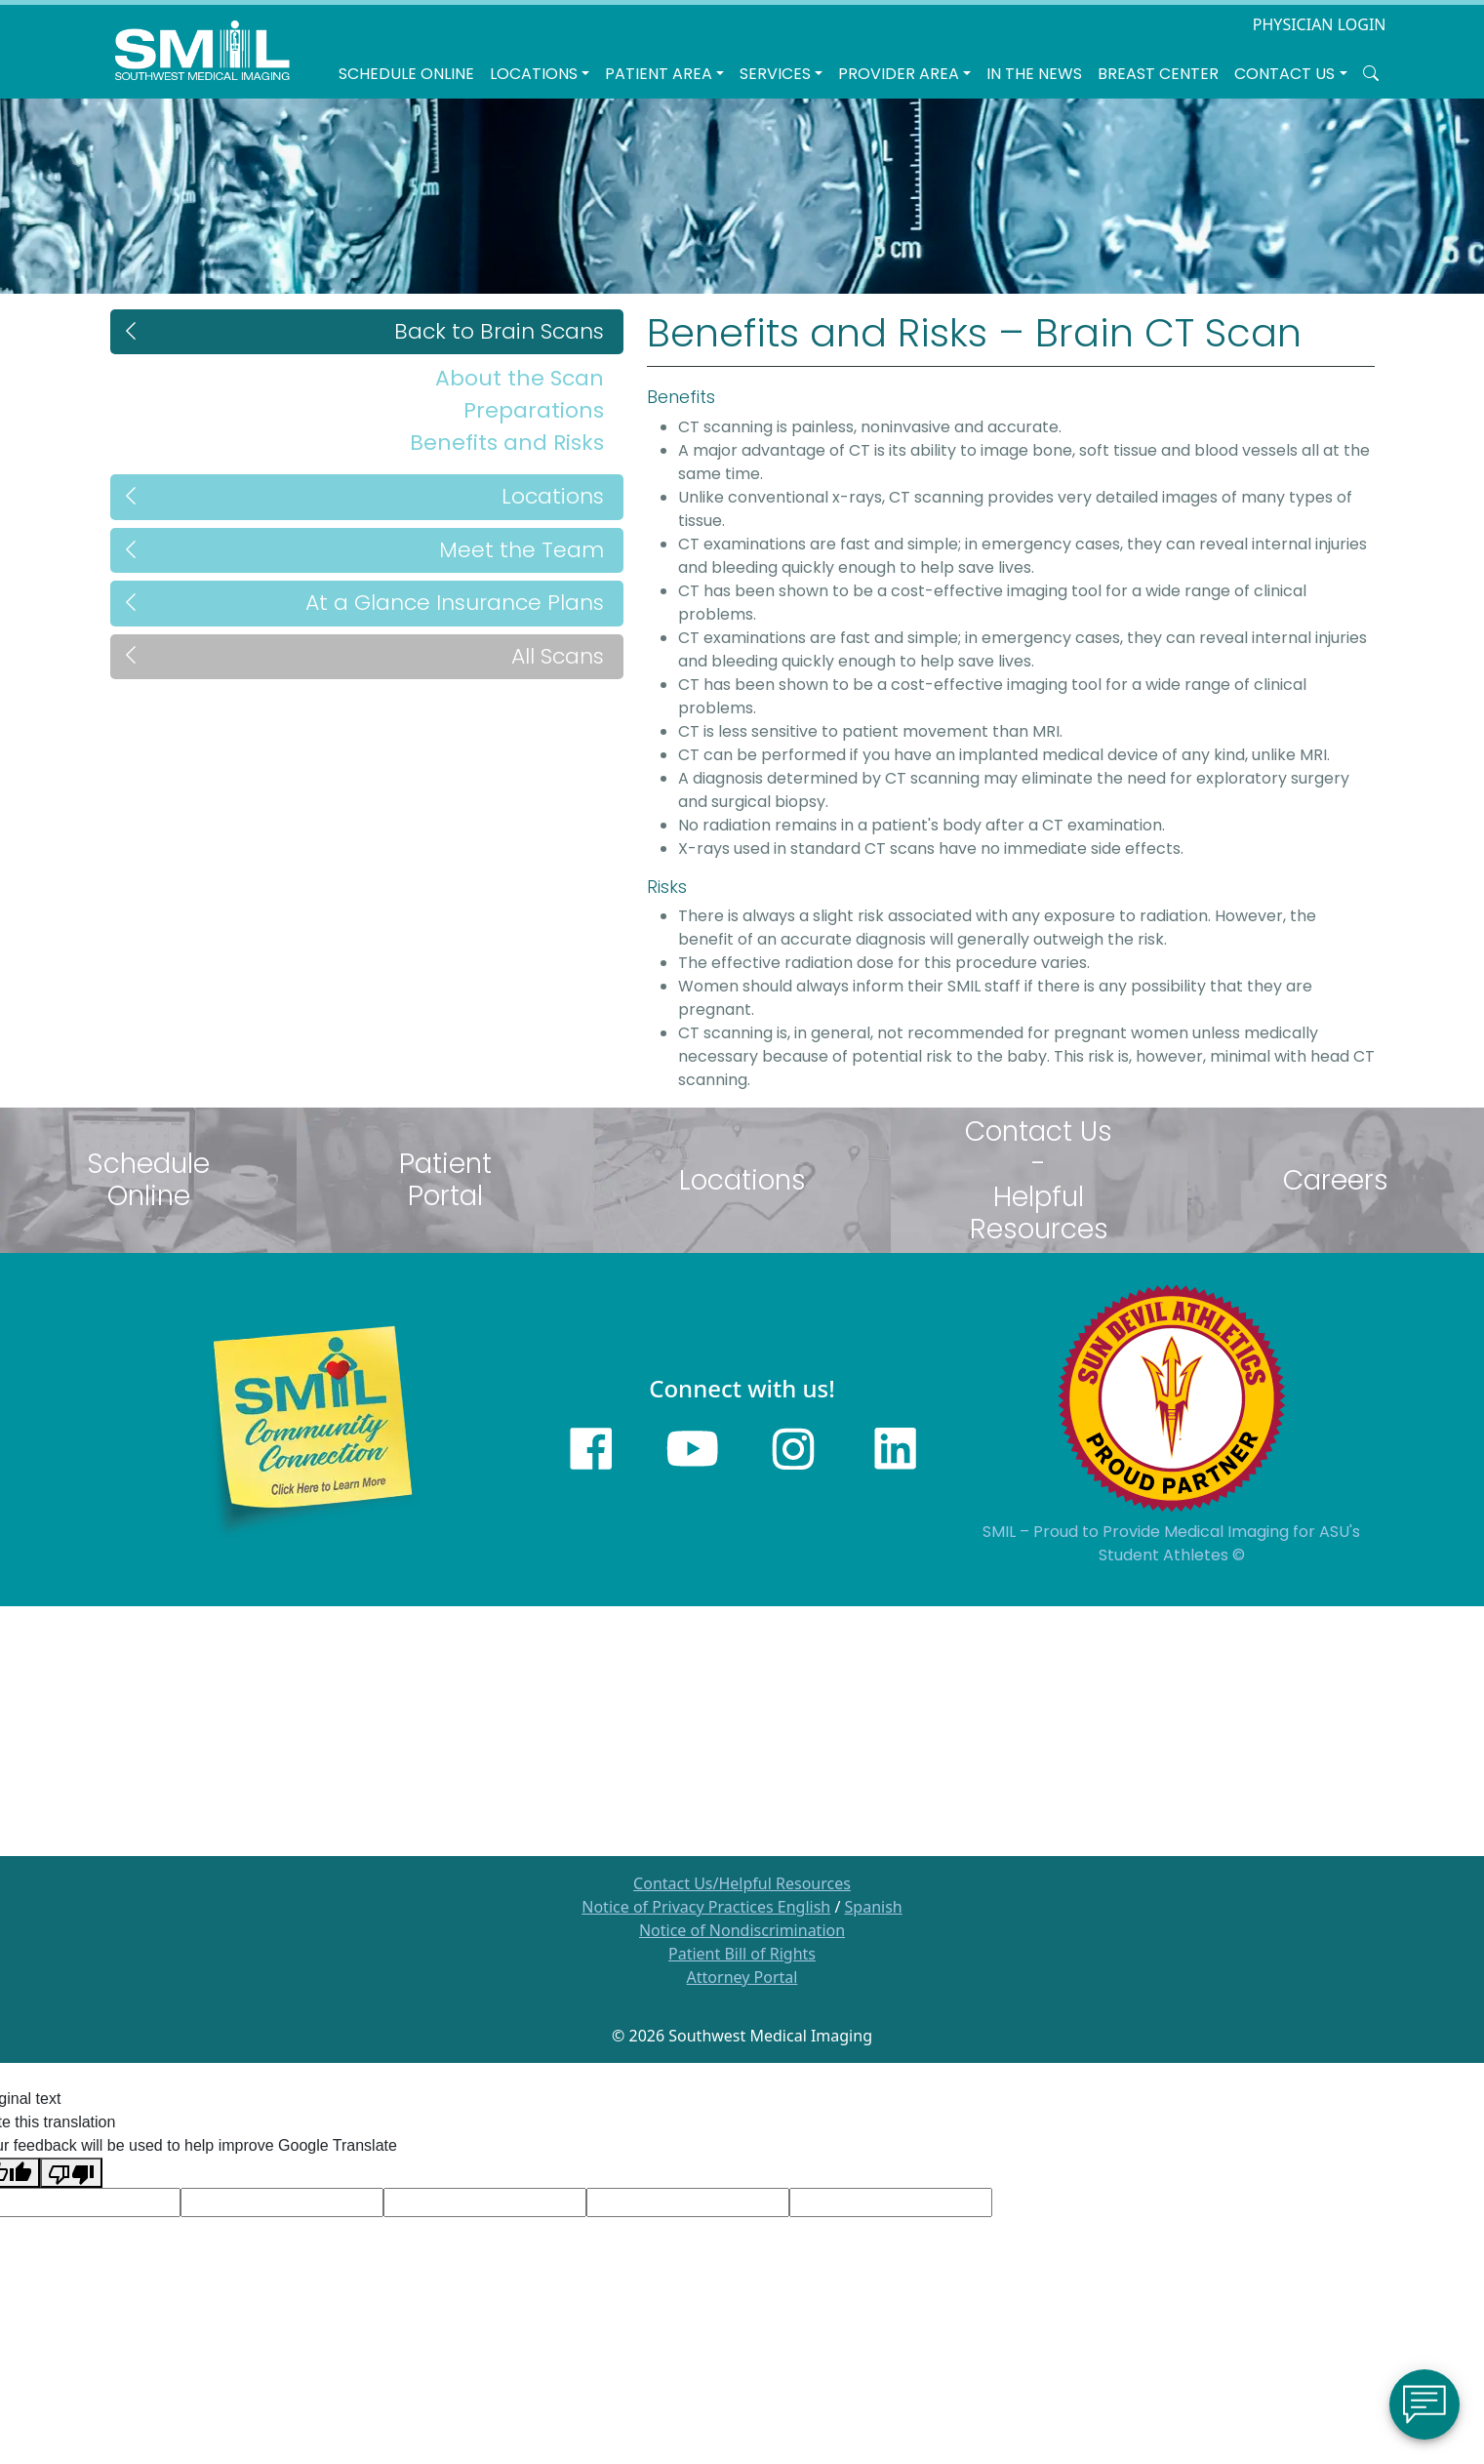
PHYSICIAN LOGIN (1319, 24)
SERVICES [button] (775, 73)
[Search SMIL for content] (1370, 74)
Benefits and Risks (507, 442)
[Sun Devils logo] (1172, 1397)
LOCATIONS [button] (534, 73)
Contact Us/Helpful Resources (742, 1883)
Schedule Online (406, 73)
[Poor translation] (71, 2173)
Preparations (533, 410)
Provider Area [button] (898, 73)
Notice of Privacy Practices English (706, 1907)
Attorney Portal (742, 1977)
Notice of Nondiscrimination (742, 1930)
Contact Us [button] (1284, 73)
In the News (1034, 73)
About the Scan (519, 378)
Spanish (873, 1907)
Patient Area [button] (658, 73)
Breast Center (1158, 73)
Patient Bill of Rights (742, 1953)
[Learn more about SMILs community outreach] (312, 1428)
